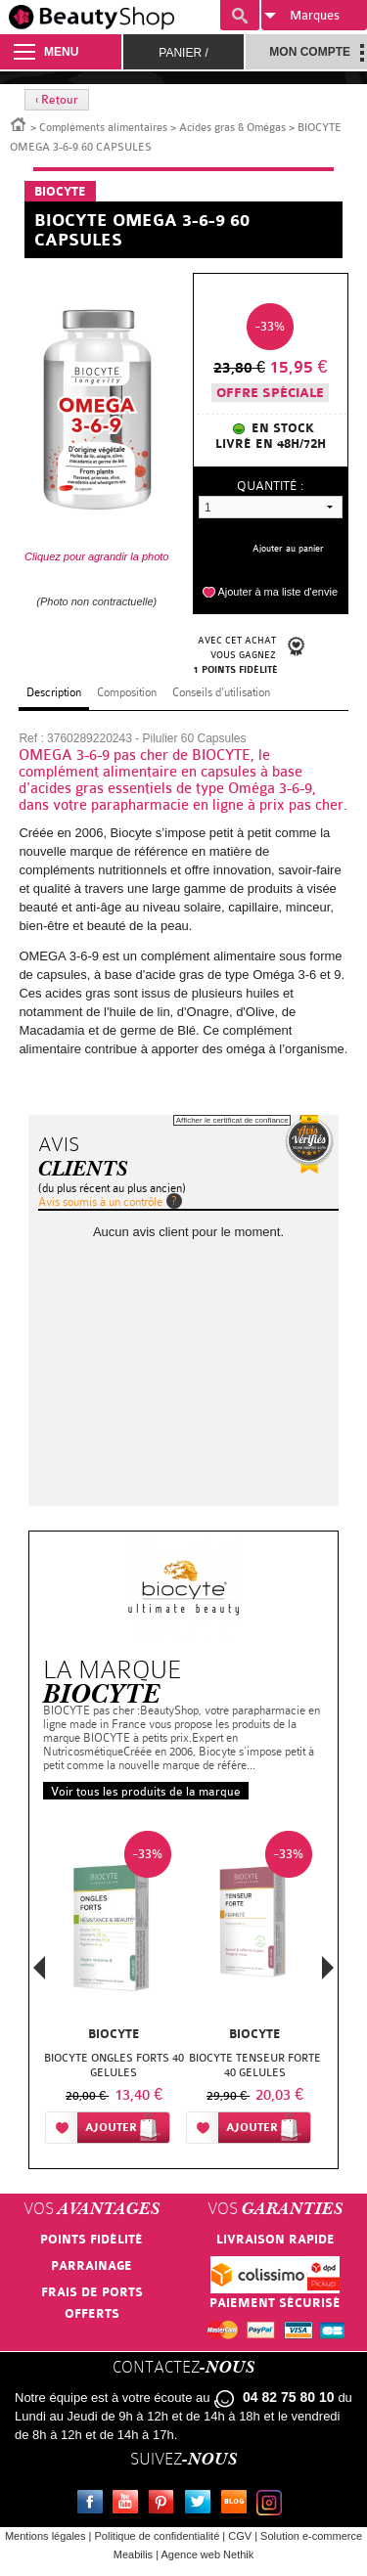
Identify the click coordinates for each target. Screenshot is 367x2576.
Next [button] (328, 1967)
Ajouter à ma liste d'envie (277, 592)
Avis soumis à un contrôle (100, 1202)
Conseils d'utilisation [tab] (221, 692)
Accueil (18, 123)
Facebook (94, 2504)
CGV (240, 2536)
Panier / (183, 53)
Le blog (237, 2504)
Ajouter (111, 2127)
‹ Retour (56, 100)
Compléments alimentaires (103, 127)
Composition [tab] (127, 692)
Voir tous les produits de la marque (146, 1792)
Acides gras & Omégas (232, 127)
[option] (113, 1991)
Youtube (129, 2504)
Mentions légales (45, 2536)
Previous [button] (39, 1973)
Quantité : (270, 485)
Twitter (201, 2504)
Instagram (273, 2504)
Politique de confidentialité (156, 2536)
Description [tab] (53, 692)
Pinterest (165, 2504)
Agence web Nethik (207, 2554)
